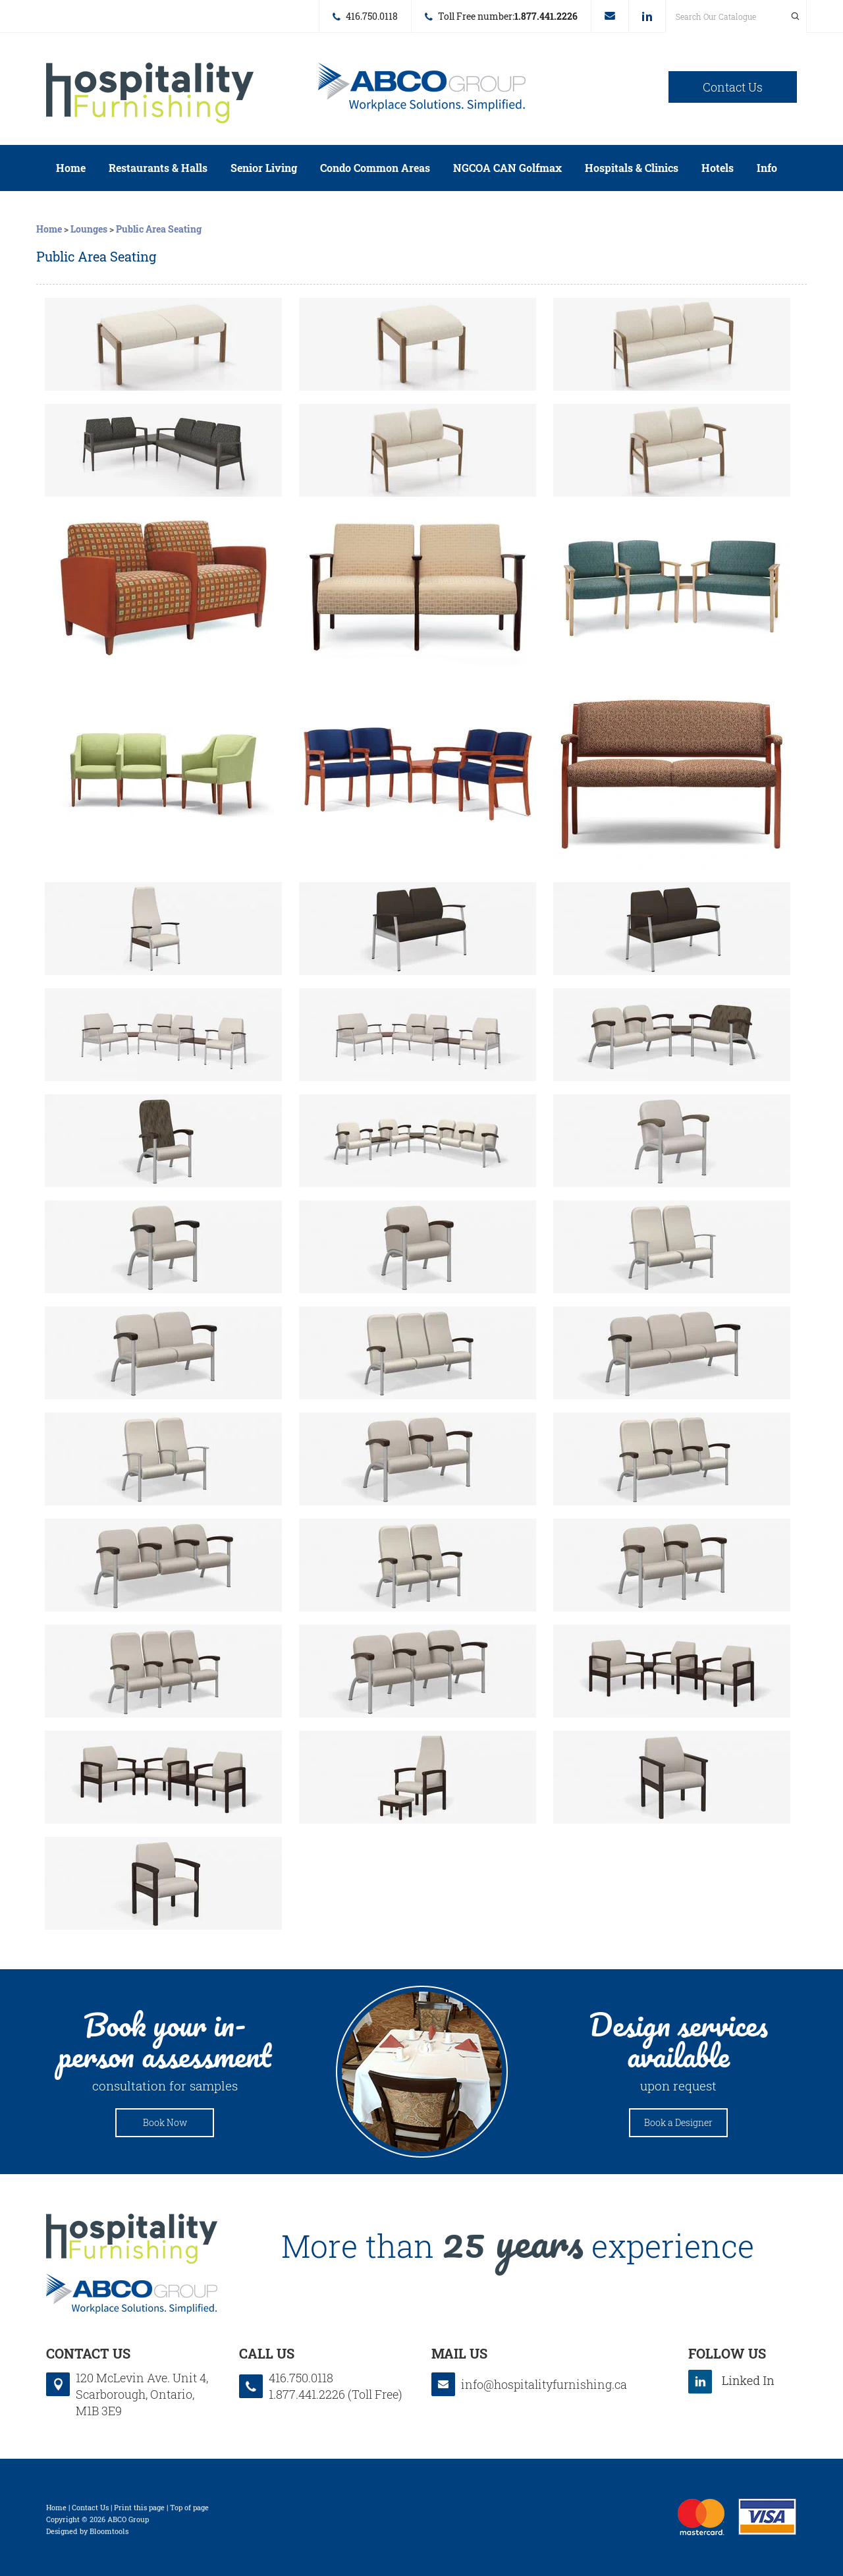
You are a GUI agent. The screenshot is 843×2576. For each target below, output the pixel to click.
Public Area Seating (159, 229)
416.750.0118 (372, 16)
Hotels (717, 168)
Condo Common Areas (375, 168)
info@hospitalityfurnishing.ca (610, 16)
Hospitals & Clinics (631, 168)
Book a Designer (678, 2122)
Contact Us (733, 87)
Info (767, 168)
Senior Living (264, 168)
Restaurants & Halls (158, 168)
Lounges (88, 229)
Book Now (165, 2122)
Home (71, 168)
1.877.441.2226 (546, 16)
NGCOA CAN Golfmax (507, 168)
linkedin (647, 16)
